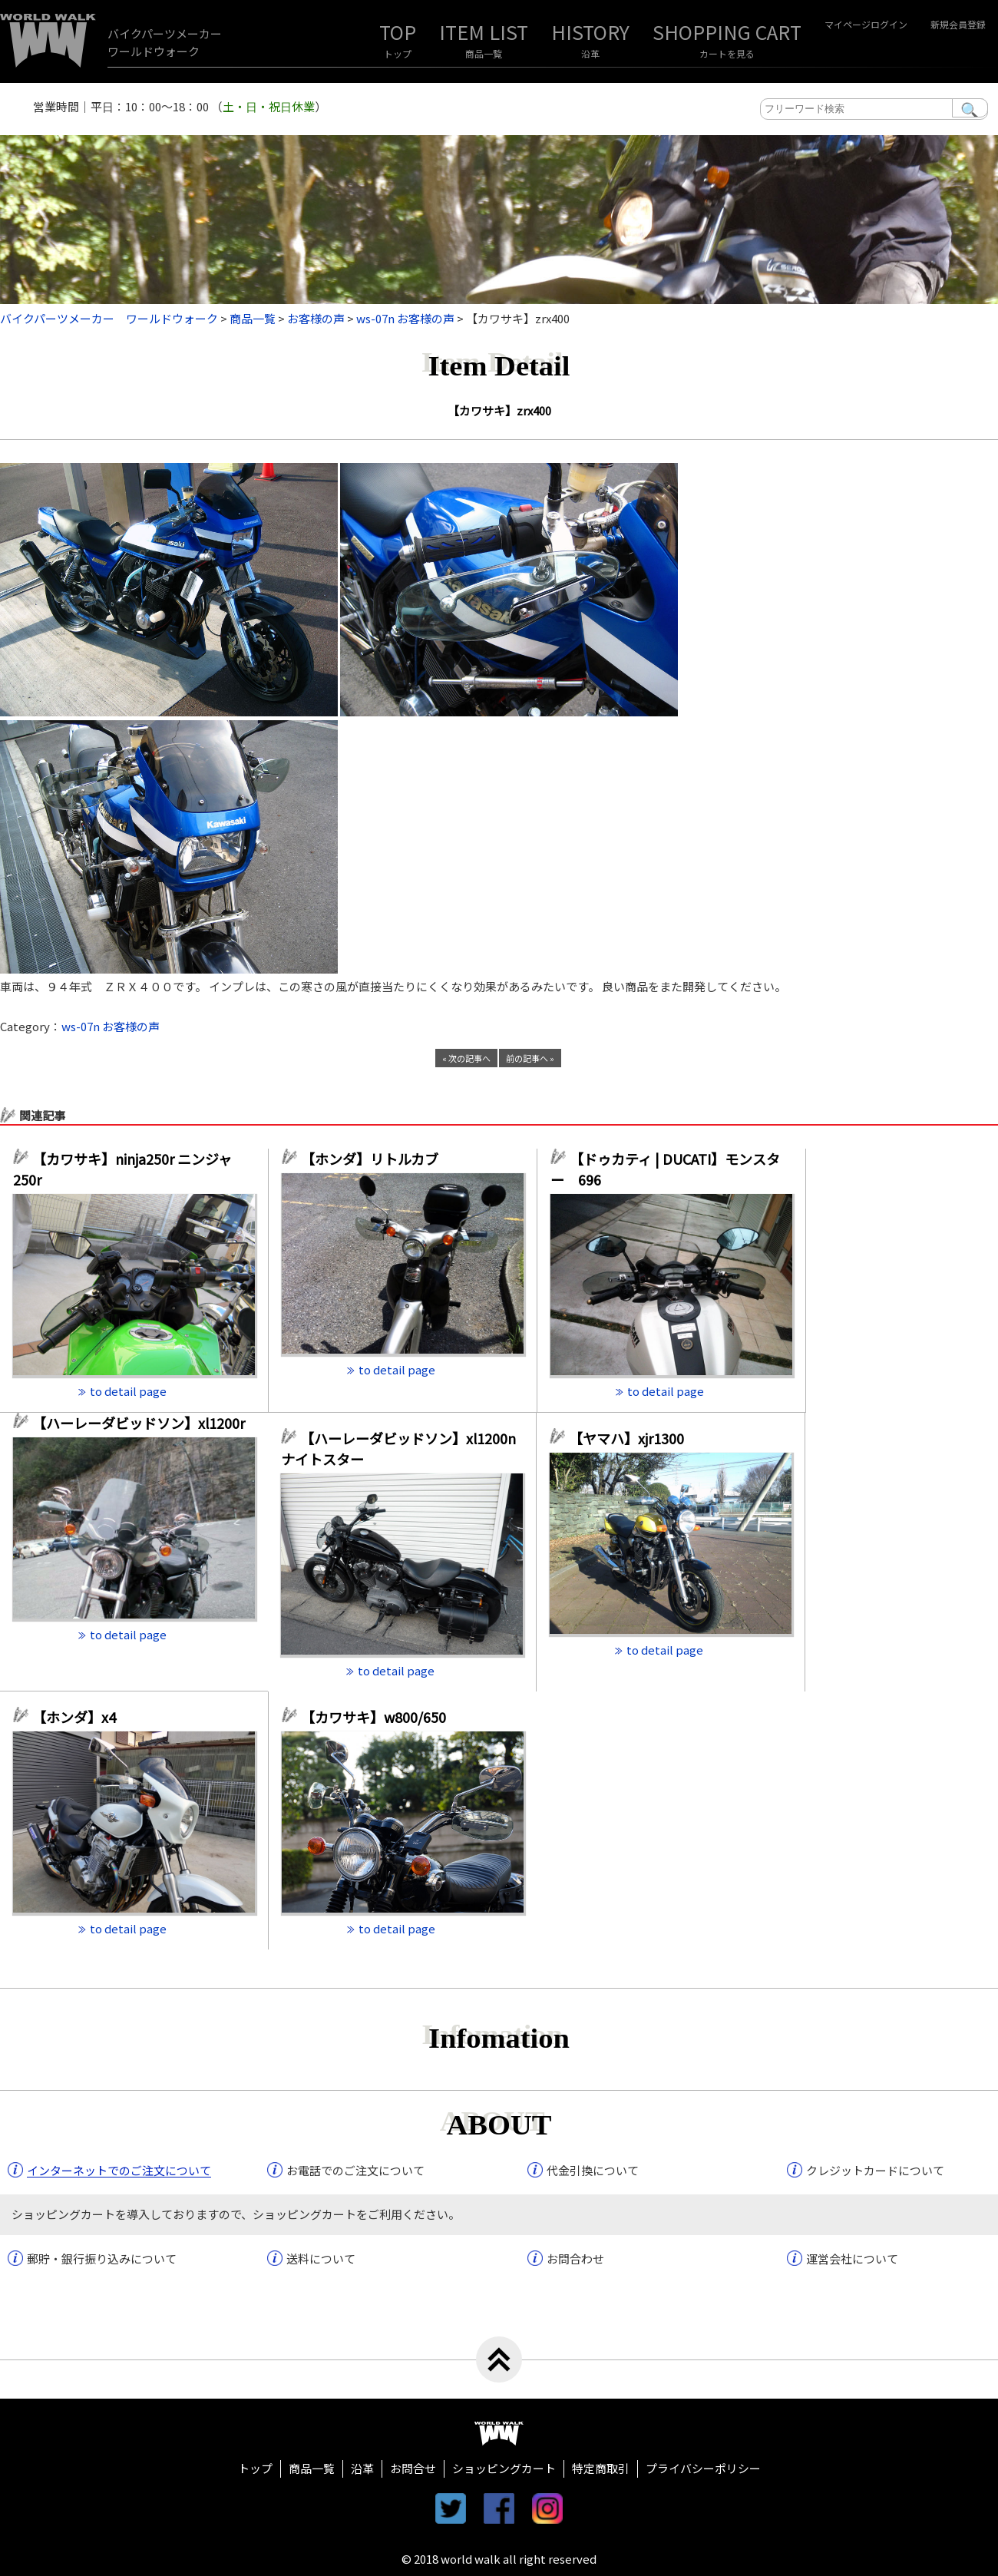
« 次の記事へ (466, 1058)
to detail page (128, 1391)
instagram (547, 2508)
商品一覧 (483, 53)
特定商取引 (601, 2468)
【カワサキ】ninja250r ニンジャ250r (122, 1169)
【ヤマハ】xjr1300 (626, 1438)
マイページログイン (866, 24)
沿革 (590, 53)
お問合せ (413, 2468)
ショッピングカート (504, 2468)
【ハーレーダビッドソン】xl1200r (143, 1423)
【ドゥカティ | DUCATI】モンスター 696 (665, 1169)
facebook (499, 2508)
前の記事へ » (530, 1058)
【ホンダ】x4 (81, 1717)
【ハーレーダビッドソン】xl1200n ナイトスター (398, 1448)
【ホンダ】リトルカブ (376, 1159)
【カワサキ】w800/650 (373, 1717)
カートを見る (727, 53)
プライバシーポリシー (703, 2468)
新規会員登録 (958, 24)
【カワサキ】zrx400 (499, 410)
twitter (450, 2508)
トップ (397, 53)
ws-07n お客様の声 (110, 1026)
